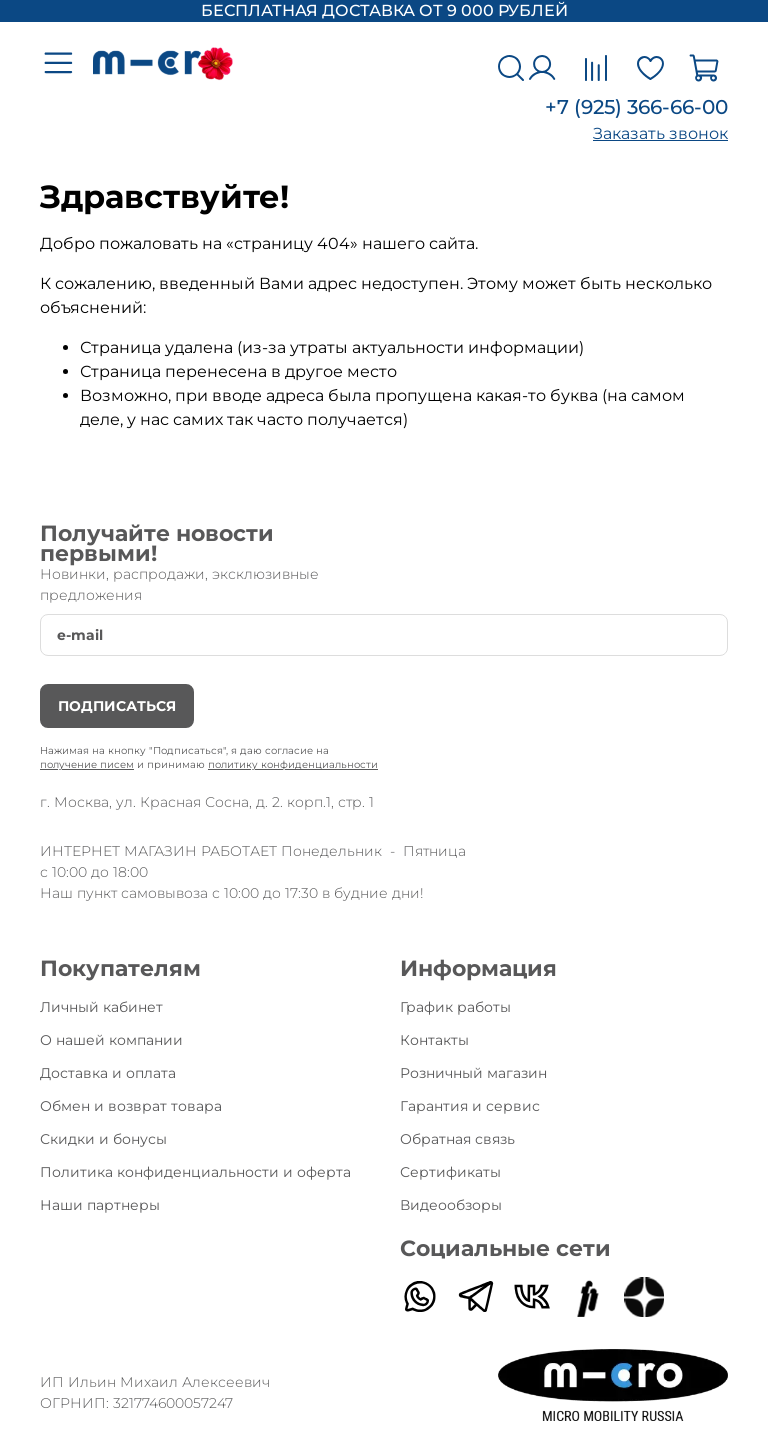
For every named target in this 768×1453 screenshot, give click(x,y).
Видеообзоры (451, 1205)
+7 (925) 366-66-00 (636, 107)
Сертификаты (450, 1172)
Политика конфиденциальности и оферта (195, 1172)
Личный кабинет (101, 1007)
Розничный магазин (473, 1073)
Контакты (434, 1040)
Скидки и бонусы (103, 1139)
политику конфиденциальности (293, 764)
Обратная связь (457, 1139)
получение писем (87, 764)
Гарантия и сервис (470, 1106)
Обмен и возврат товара (131, 1106)
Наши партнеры (100, 1205)
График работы (455, 1007)
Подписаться (117, 706)
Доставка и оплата (108, 1073)
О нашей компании (111, 1040)
